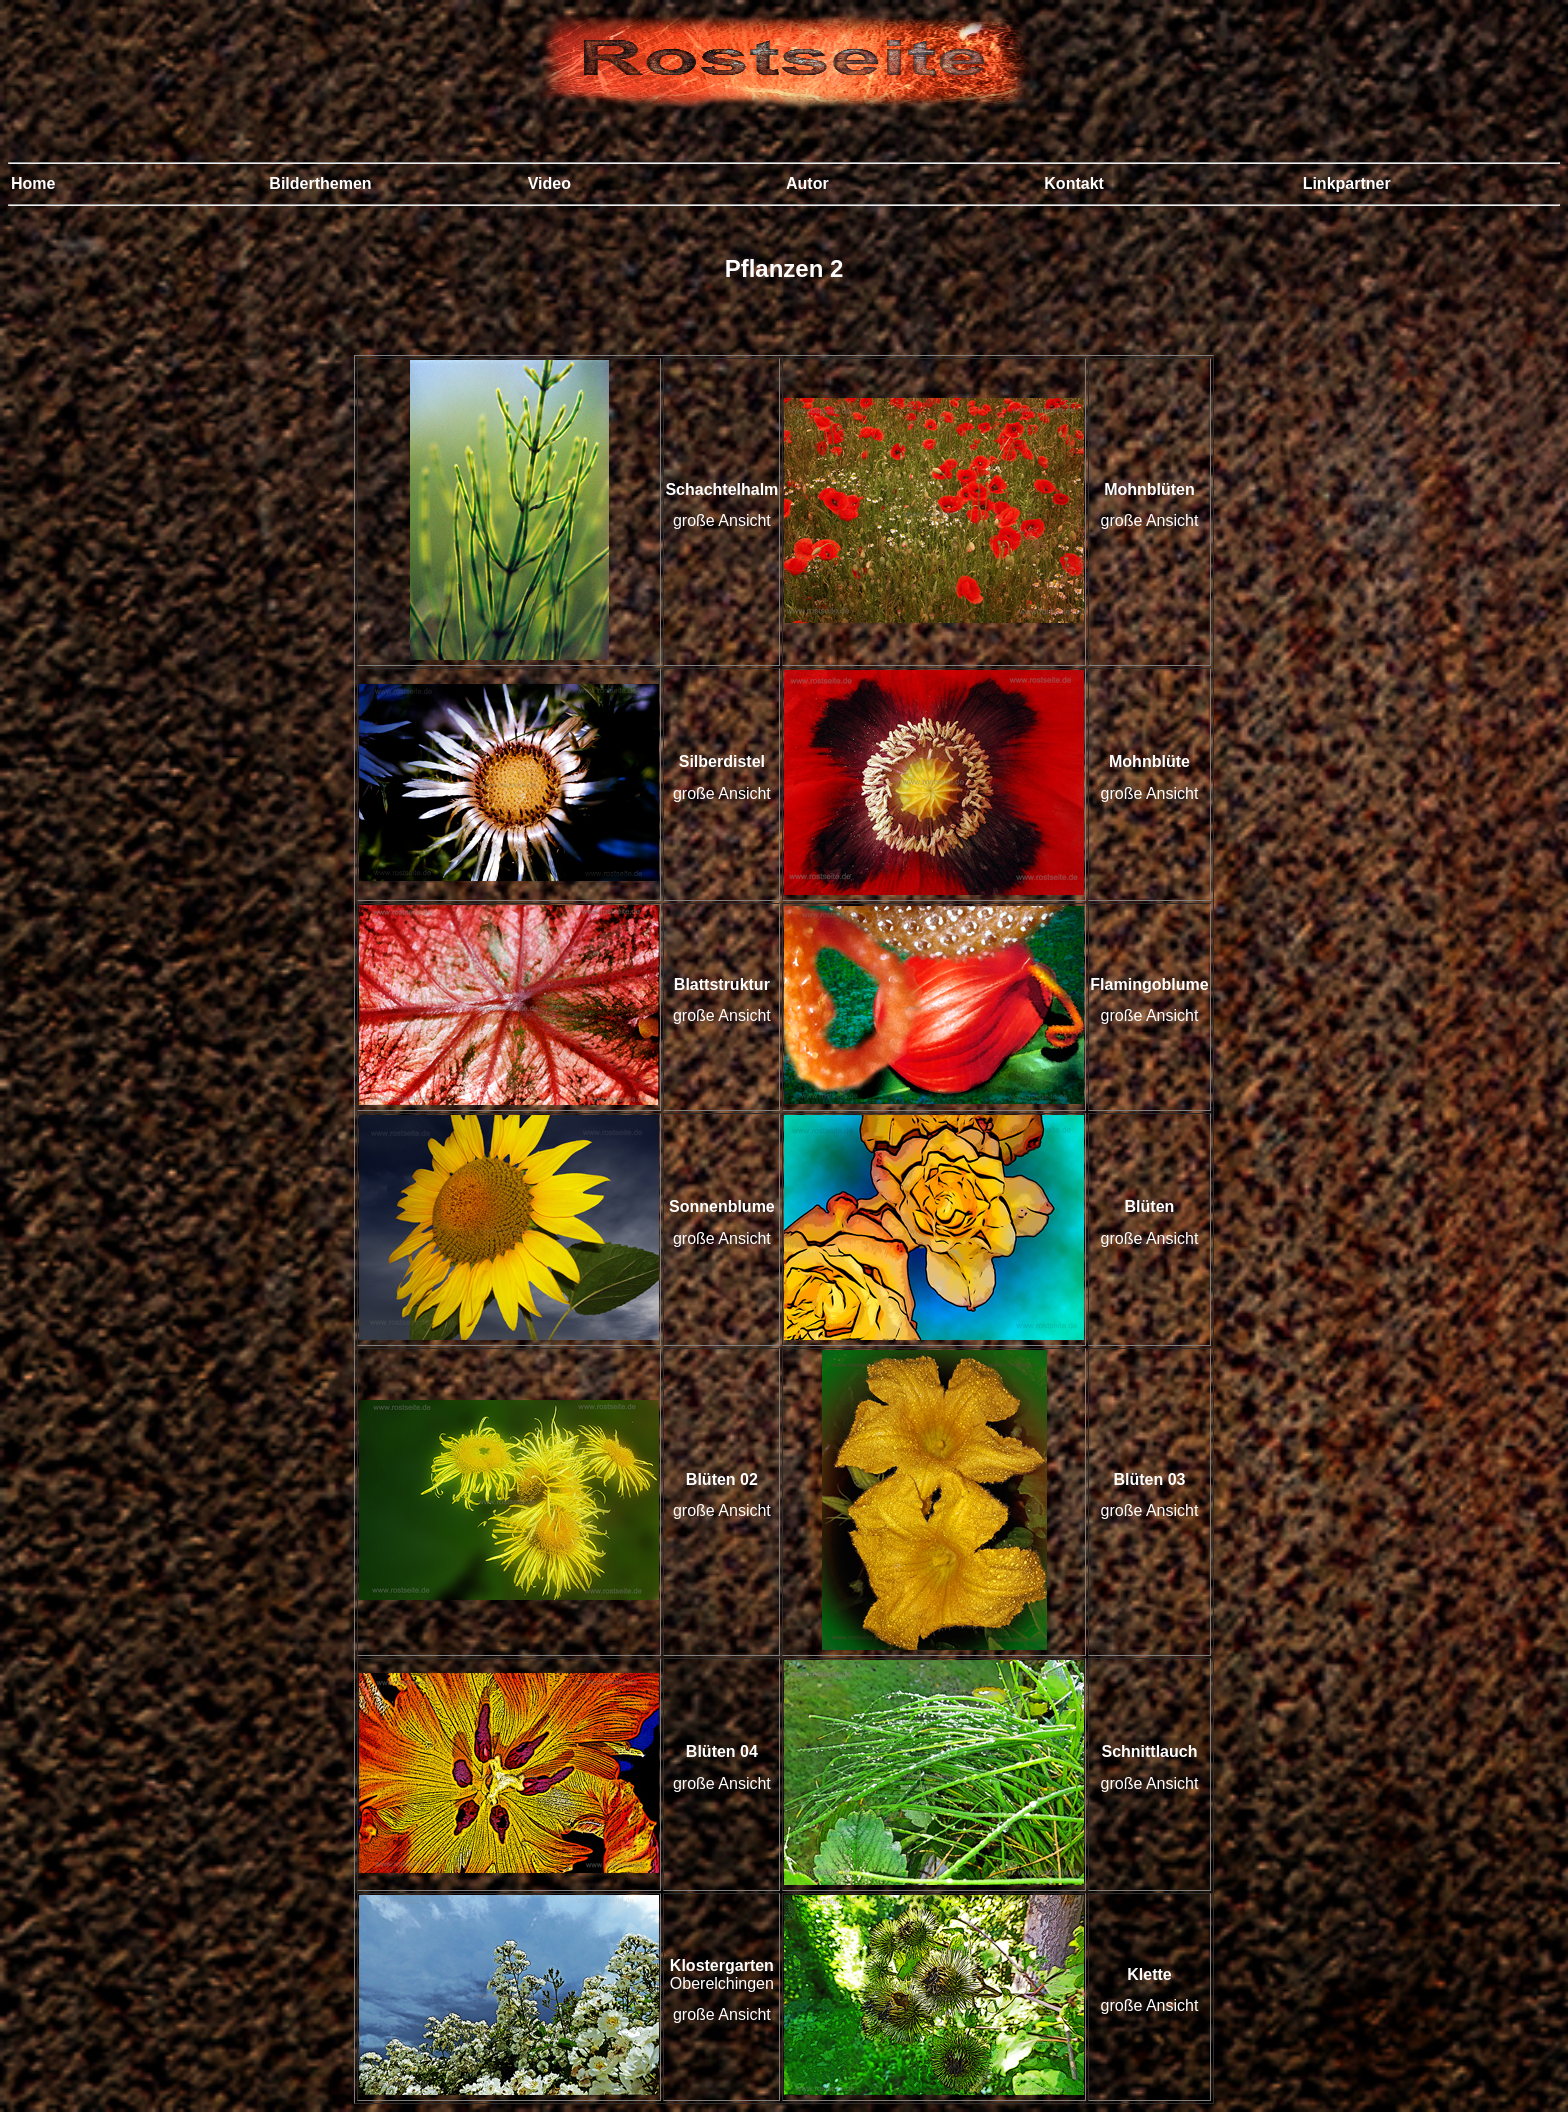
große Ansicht (722, 520)
